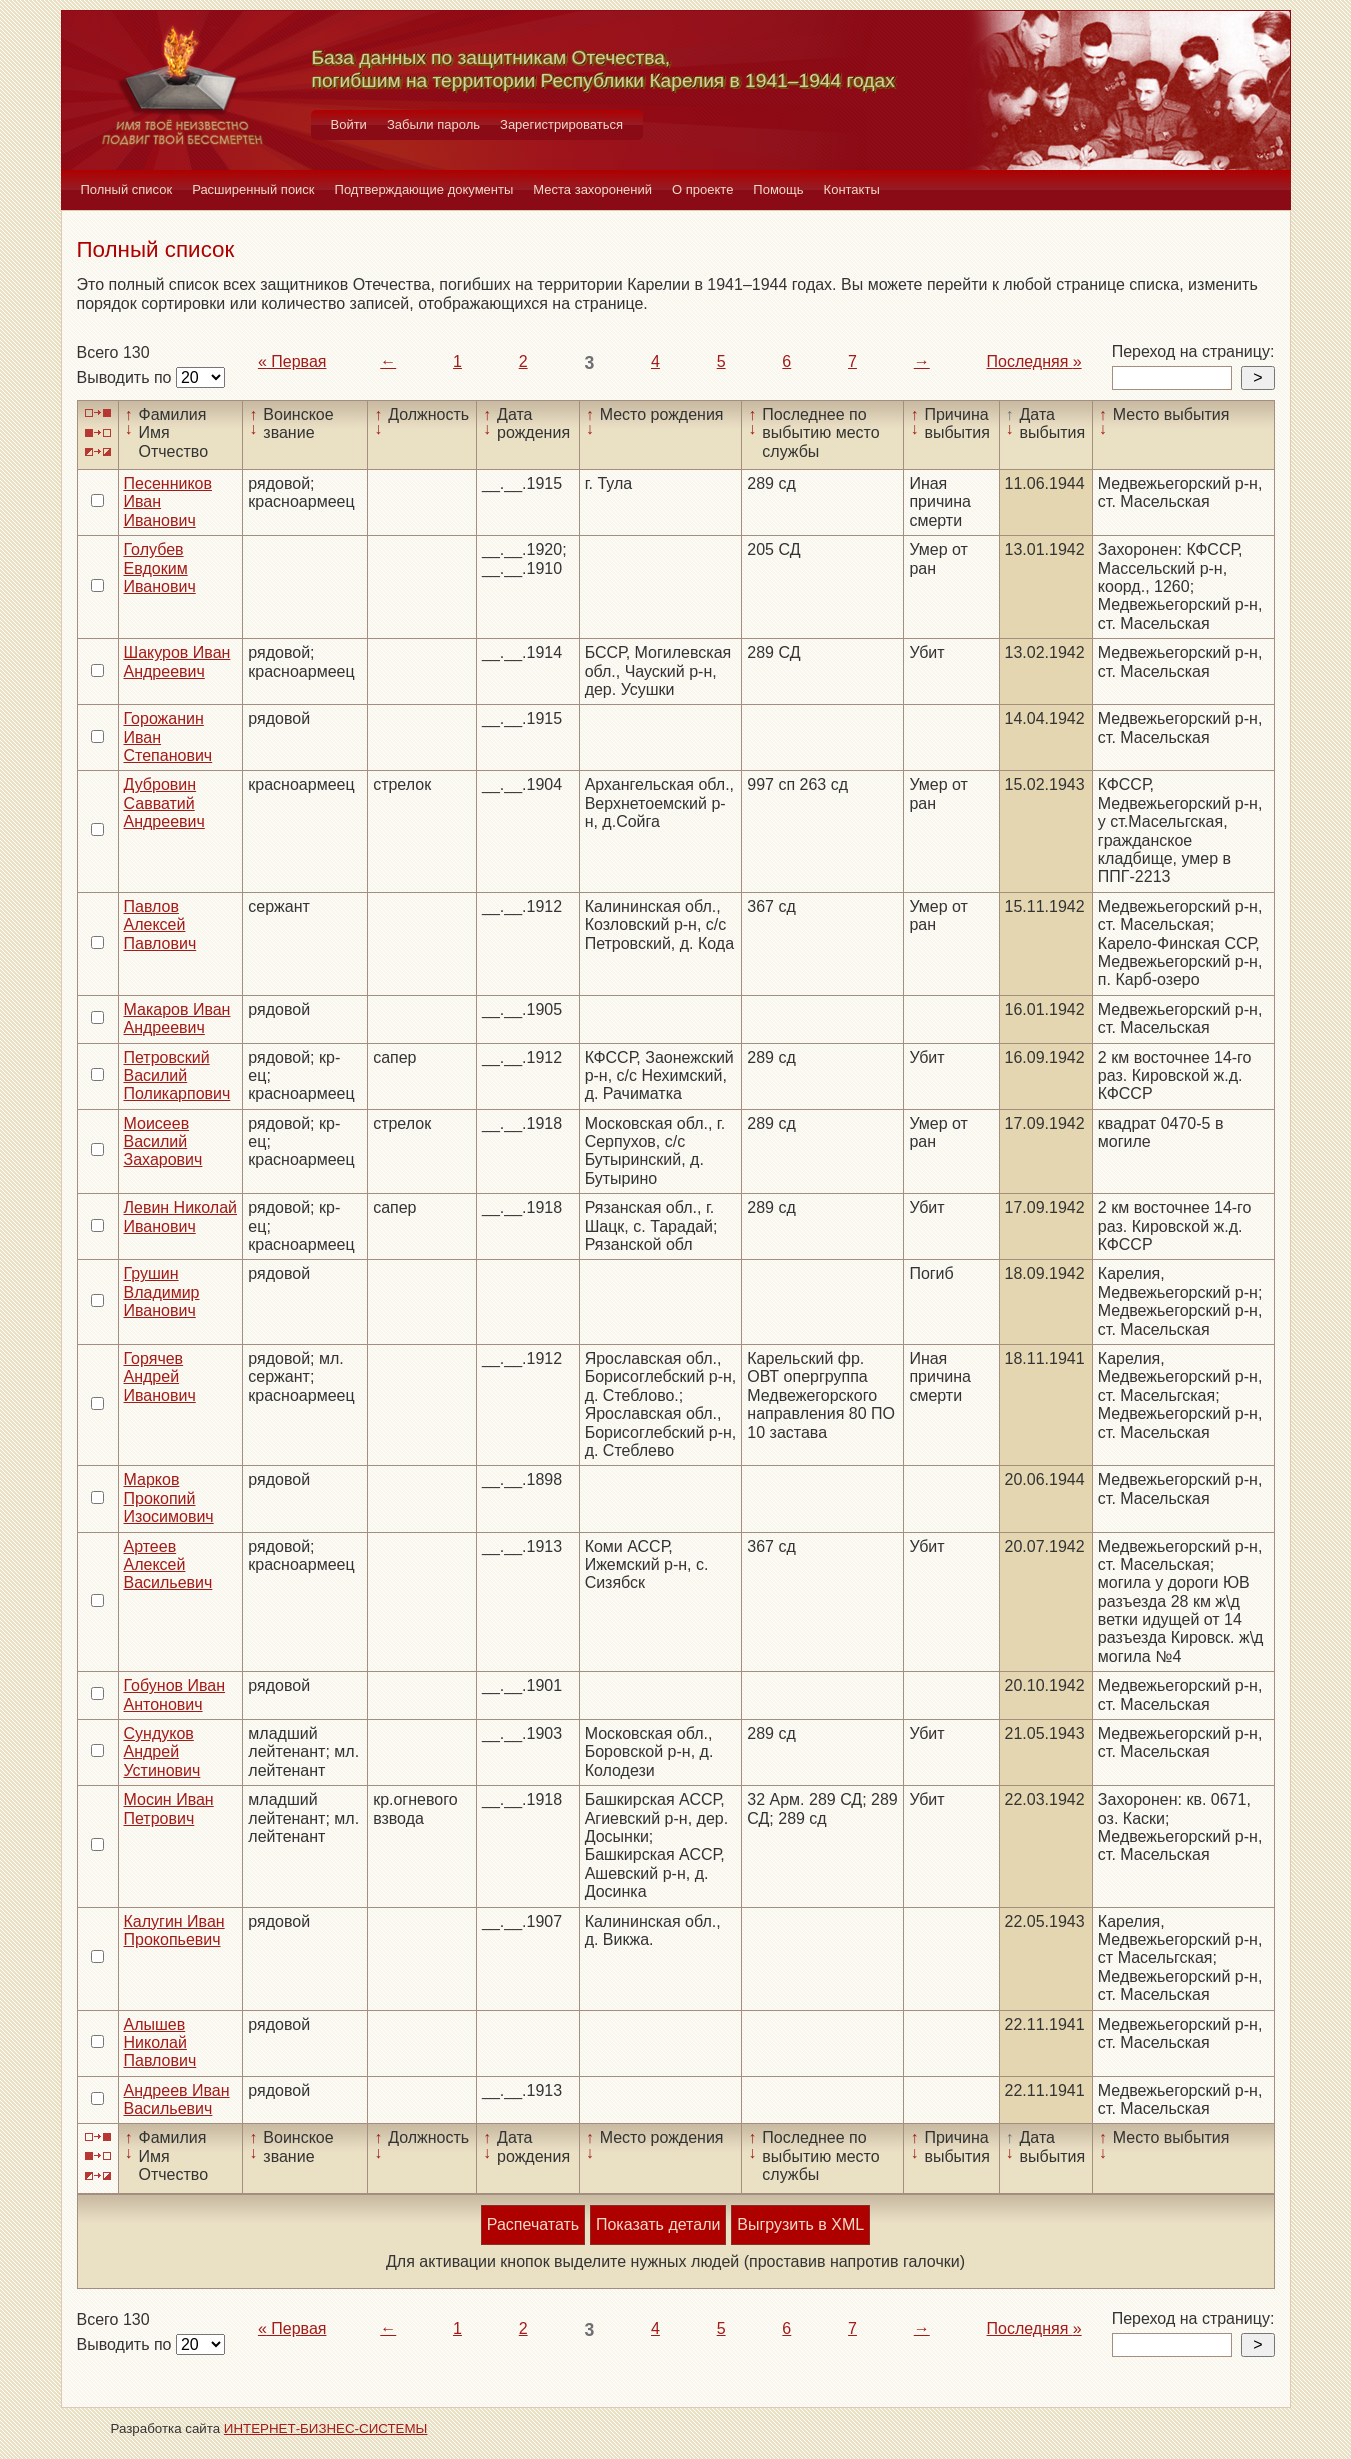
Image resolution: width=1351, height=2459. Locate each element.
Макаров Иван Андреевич (177, 1018)
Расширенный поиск (253, 189)
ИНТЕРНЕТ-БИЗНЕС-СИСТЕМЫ (326, 2428)
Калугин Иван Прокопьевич (174, 1930)
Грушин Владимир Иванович (162, 1292)
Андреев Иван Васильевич (177, 2099)
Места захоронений (592, 189)
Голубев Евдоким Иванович (160, 568)
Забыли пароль (433, 124)
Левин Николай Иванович (181, 1216)
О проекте (702, 189)
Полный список (127, 189)
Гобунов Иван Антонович (175, 1694)
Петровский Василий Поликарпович (177, 1076)
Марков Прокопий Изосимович (169, 1498)
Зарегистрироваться (561, 124)
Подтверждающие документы (424, 189)
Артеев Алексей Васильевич (168, 1565)
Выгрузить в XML (800, 2224)
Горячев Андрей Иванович (160, 1377)
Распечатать (533, 2224)
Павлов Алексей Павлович (160, 925)
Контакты (852, 189)
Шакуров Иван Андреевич (177, 661)
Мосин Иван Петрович (169, 1808)
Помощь (778, 189)
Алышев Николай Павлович (160, 2043)
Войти (349, 124)
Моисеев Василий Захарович (163, 1142)
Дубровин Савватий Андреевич (164, 803)
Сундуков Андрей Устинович (162, 1752)
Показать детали (658, 2224)
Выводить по (126, 377)
